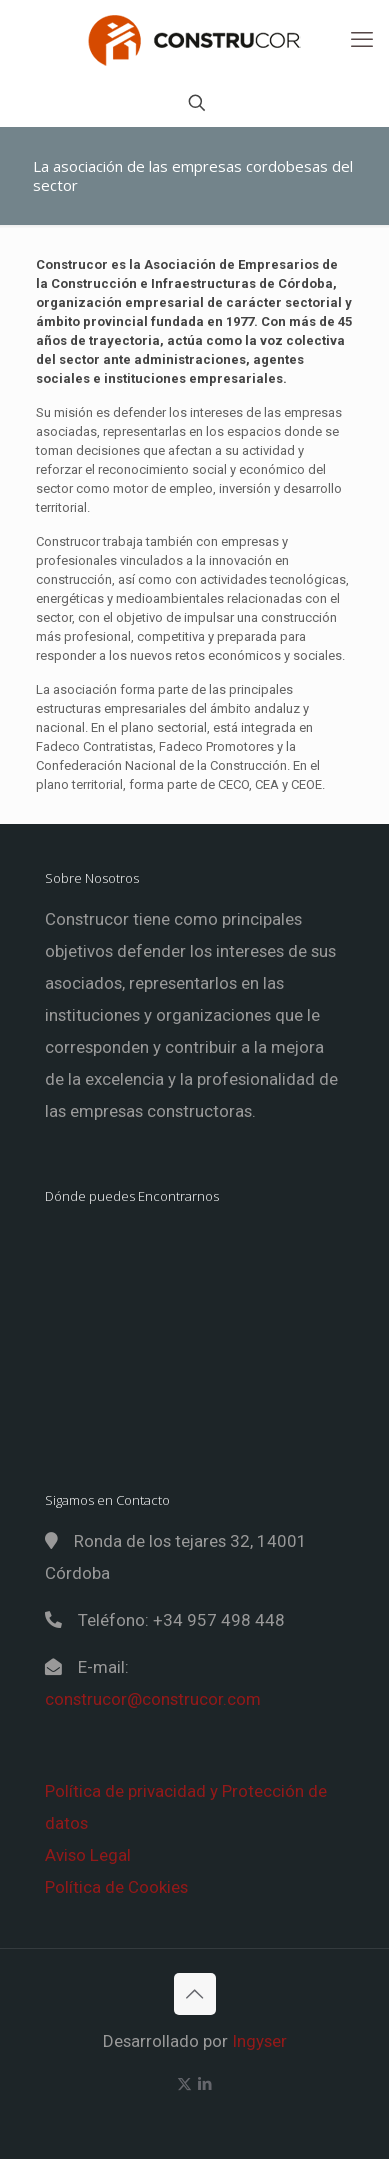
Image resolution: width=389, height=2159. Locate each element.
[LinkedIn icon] (205, 2084)
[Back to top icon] (195, 1994)
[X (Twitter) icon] (184, 2084)
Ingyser (259, 2041)
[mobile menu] (362, 40)
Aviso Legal (88, 1855)
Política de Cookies (116, 1887)
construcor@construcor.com (153, 1699)
